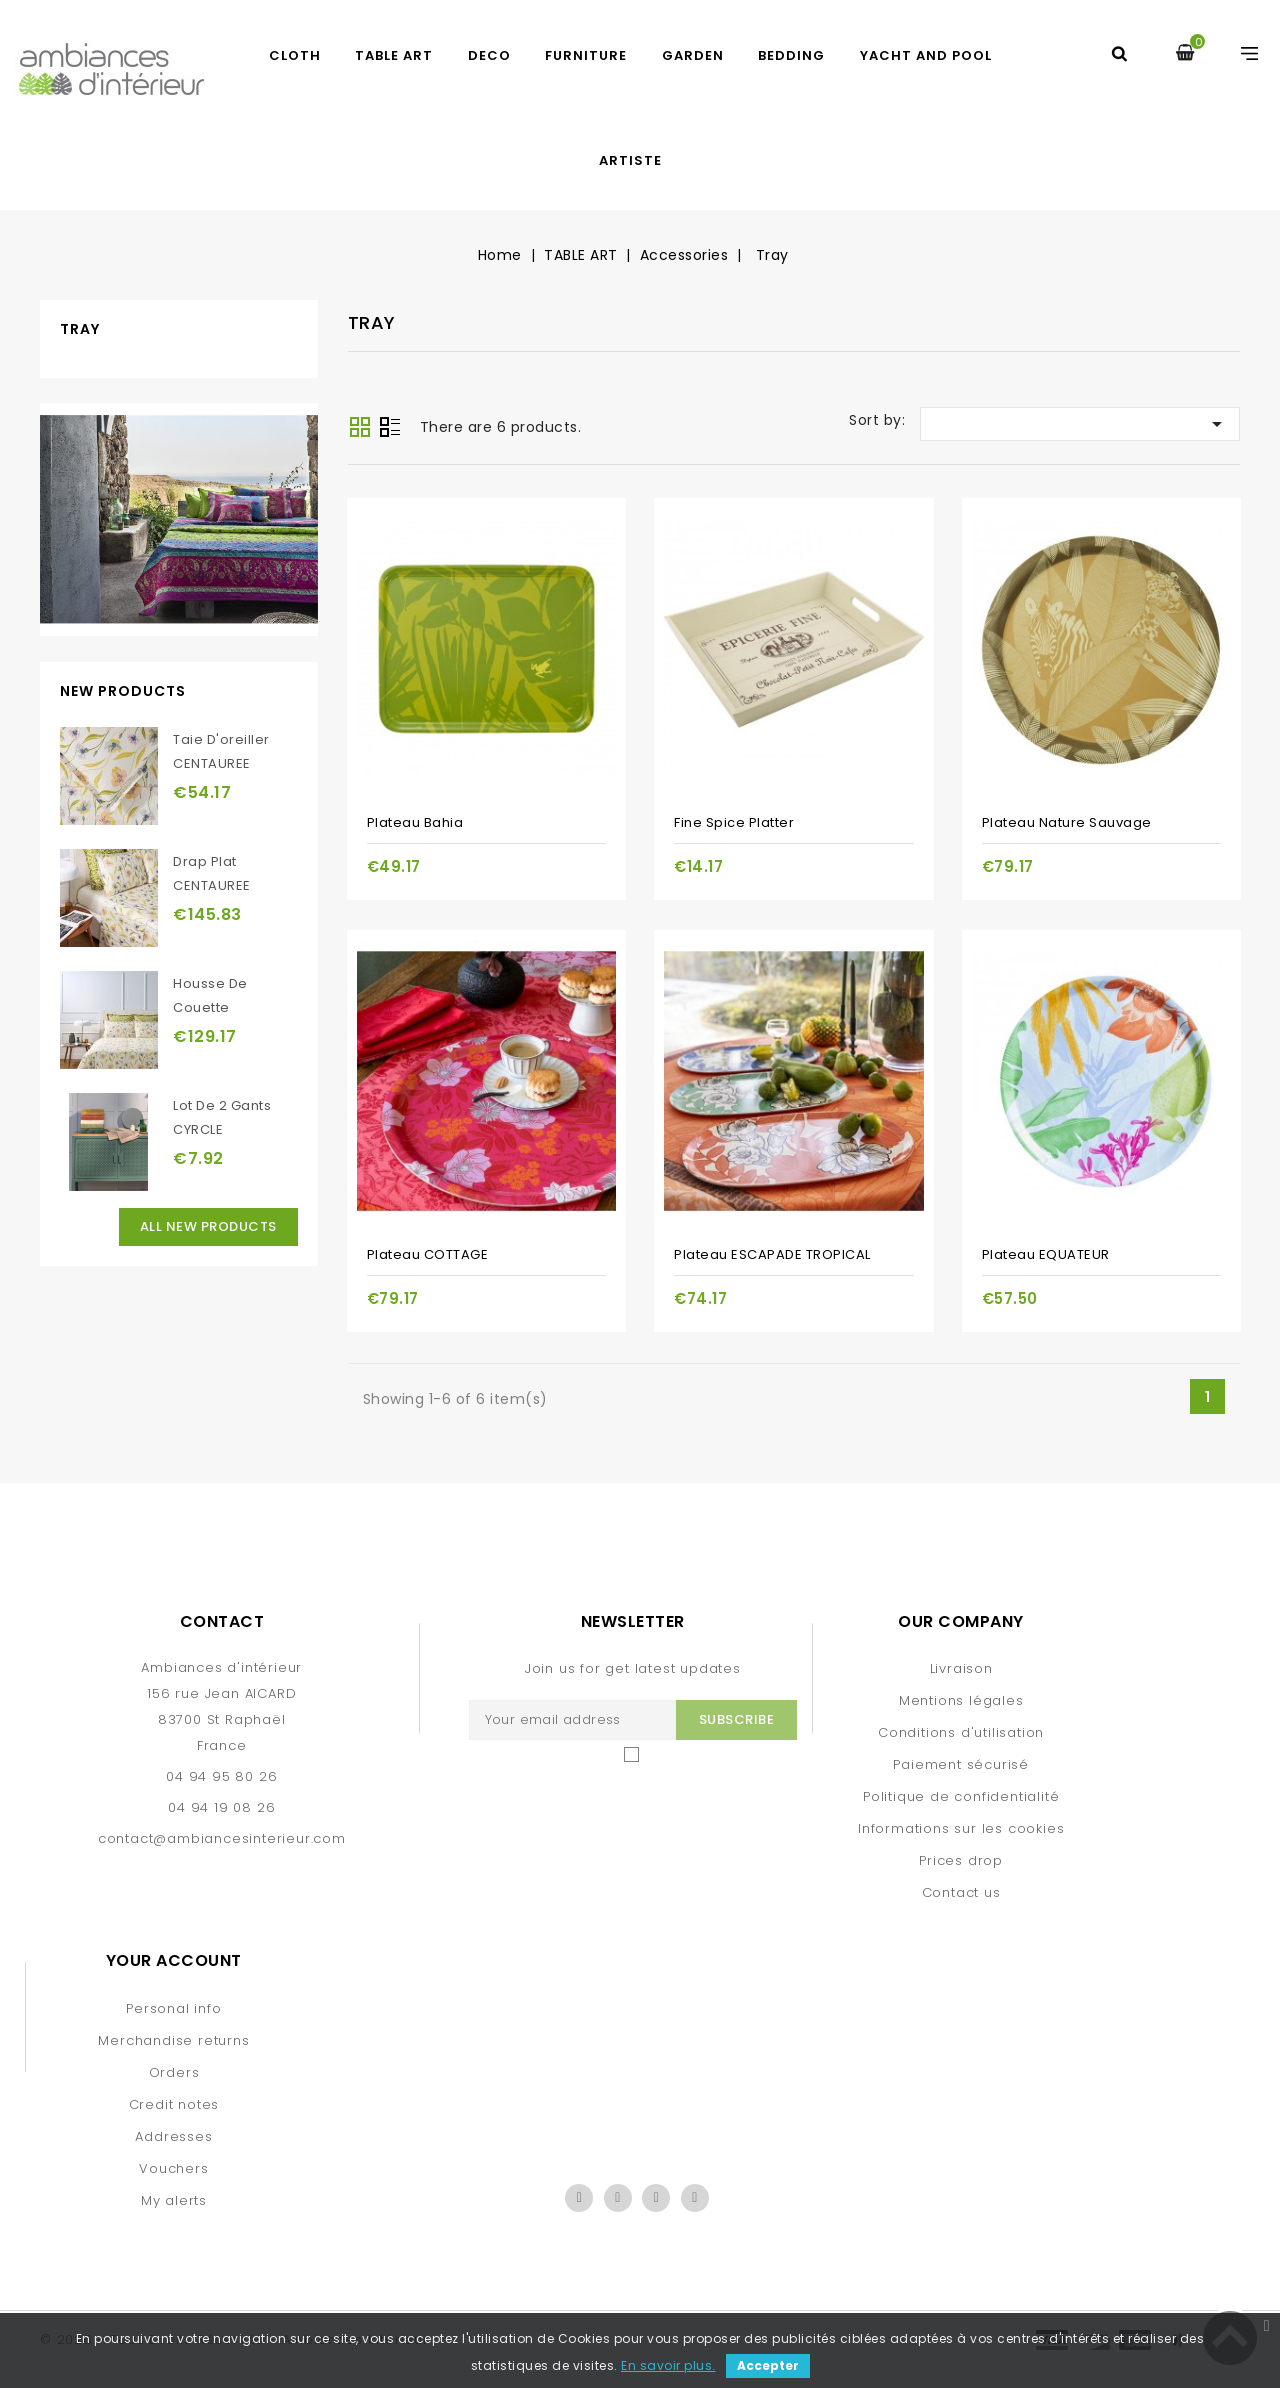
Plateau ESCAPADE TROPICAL (772, 1254)
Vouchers (173, 2168)
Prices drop (961, 1860)
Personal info (173, 2008)
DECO (489, 55)
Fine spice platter (734, 822)
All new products (208, 1226)
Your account (174, 1960)
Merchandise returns (173, 2040)
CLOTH (295, 55)
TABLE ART (394, 55)
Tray (80, 329)
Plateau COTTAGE (428, 1254)
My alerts (174, 2200)
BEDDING (791, 55)
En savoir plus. (668, 2365)
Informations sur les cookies (961, 1828)
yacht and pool (926, 55)
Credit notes (174, 2104)
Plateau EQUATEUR (1046, 1254)
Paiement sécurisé (961, 1764)
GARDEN (693, 55)
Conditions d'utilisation (961, 1732)
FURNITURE (586, 55)
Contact (222, 1621)
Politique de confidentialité (961, 1796)
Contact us (961, 1892)
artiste (630, 160)
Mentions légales (961, 1700)
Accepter (768, 2365)
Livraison (961, 1668)
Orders (174, 2072)
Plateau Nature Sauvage (1067, 822)
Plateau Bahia (415, 822)
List (390, 429)
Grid (360, 427)
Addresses (173, 2136)
